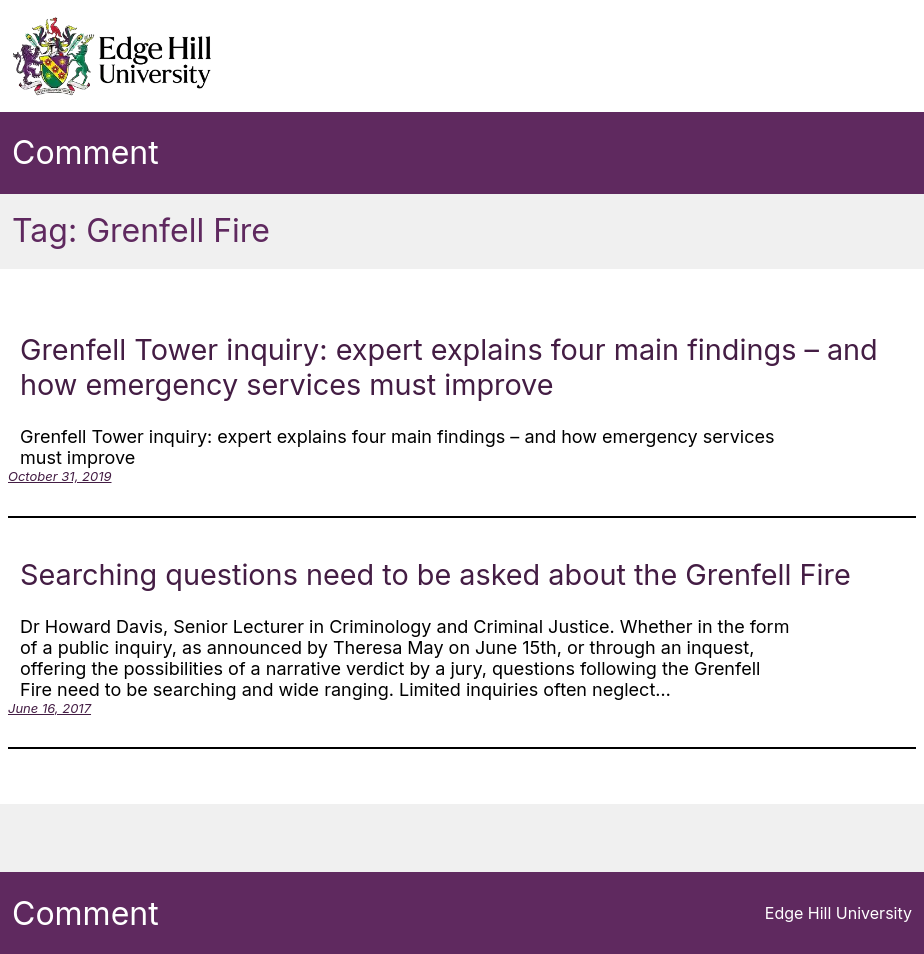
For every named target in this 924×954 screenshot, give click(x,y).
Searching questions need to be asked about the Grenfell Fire (435, 574)
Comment (85, 152)
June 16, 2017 (49, 708)
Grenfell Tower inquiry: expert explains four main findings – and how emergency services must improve (449, 367)
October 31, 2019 (60, 476)
